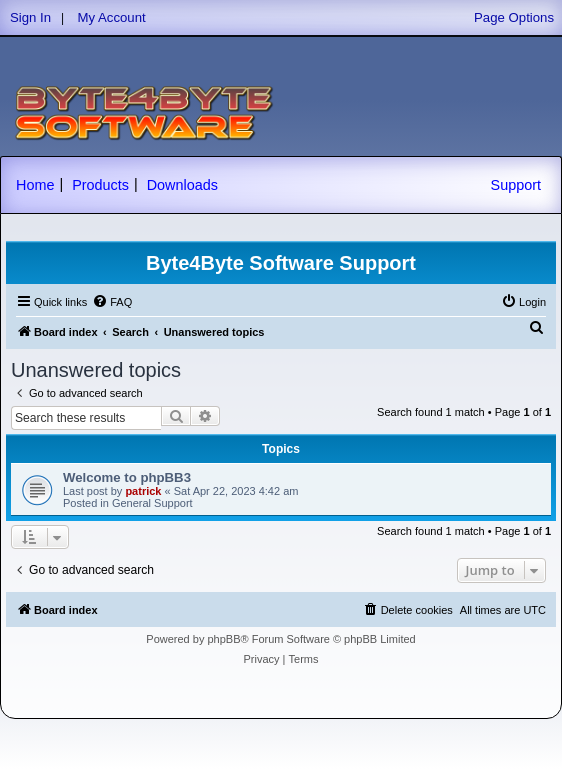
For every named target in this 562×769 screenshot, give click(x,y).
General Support (152, 503)
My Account (112, 17)
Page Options (514, 17)
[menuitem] (112, 302)
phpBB (223, 639)
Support (516, 185)
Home (35, 185)
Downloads (182, 185)
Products (100, 185)
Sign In (30, 17)
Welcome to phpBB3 (127, 477)
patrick (143, 491)
